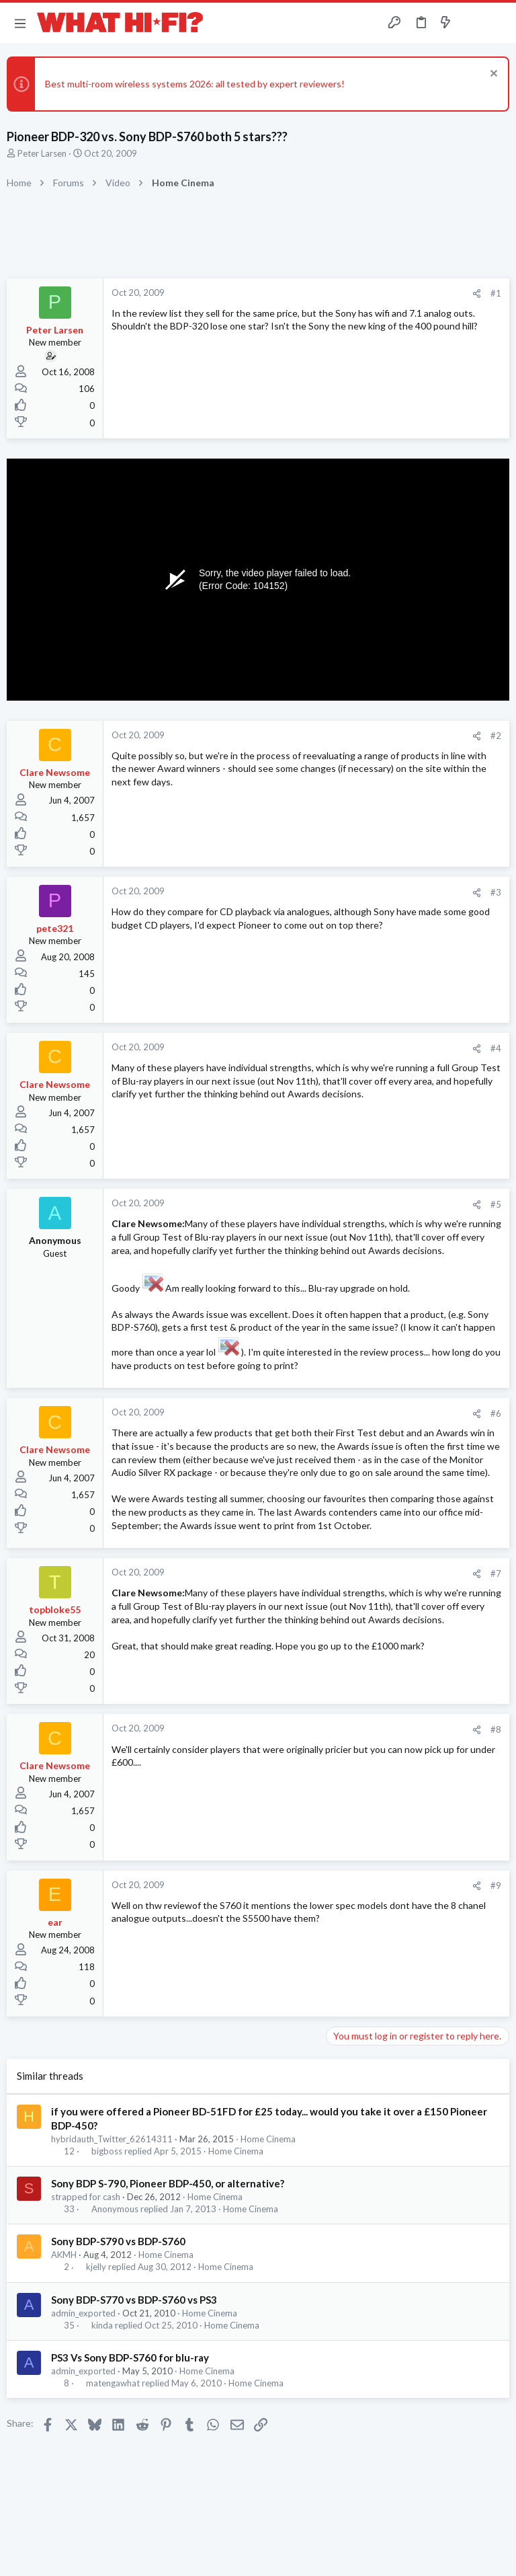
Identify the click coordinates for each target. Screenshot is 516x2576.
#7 (495, 1573)
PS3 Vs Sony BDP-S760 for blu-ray (130, 2357)
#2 (495, 735)
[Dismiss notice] (492, 75)
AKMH (64, 2254)
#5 (495, 1204)
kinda (102, 2325)
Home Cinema (268, 2139)
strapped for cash (85, 2196)
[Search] (497, 23)
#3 (495, 892)
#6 (495, 1413)
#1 (495, 293)
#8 (495, 1729)
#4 (495, 1048)
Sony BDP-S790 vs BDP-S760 (118, 2241)
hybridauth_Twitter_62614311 (112, 2139)
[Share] (477, 293)
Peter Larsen (42, 153)
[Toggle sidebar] (471, 23)
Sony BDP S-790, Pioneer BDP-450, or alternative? (167, 2183)
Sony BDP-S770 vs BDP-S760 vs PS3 (134, 2300)
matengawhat (113, 2383)
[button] (20, 22)
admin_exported (83, 2313)
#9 (495, 1885)
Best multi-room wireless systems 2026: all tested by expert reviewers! (195, 83)
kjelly (96, 2267)
